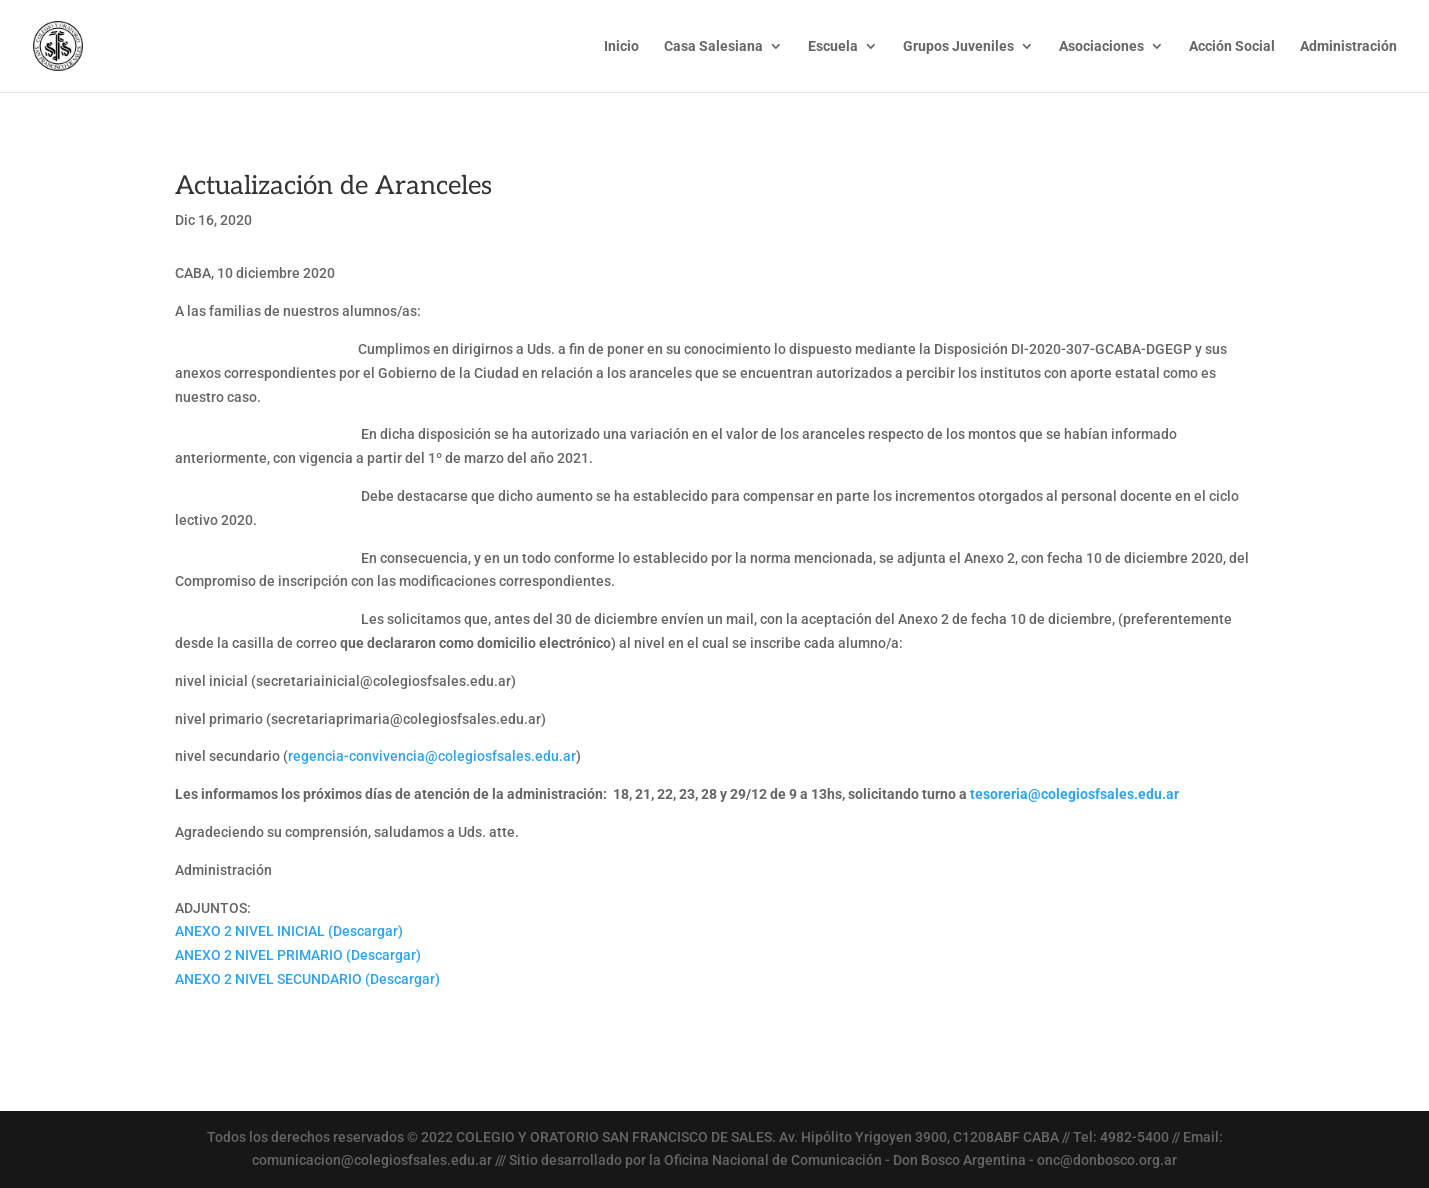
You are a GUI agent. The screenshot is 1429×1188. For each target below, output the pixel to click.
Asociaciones (1101, 46)
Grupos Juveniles (958, 46)
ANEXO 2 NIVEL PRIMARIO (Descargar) (298, 955)
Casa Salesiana (713, 46)
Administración (1348, 46)
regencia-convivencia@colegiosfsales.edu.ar (432, 756)
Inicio (621, 46)
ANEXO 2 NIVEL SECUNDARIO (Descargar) (307, 979)
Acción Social (1232, 46)
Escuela (833, 46)
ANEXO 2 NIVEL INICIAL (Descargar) (289, 931)
